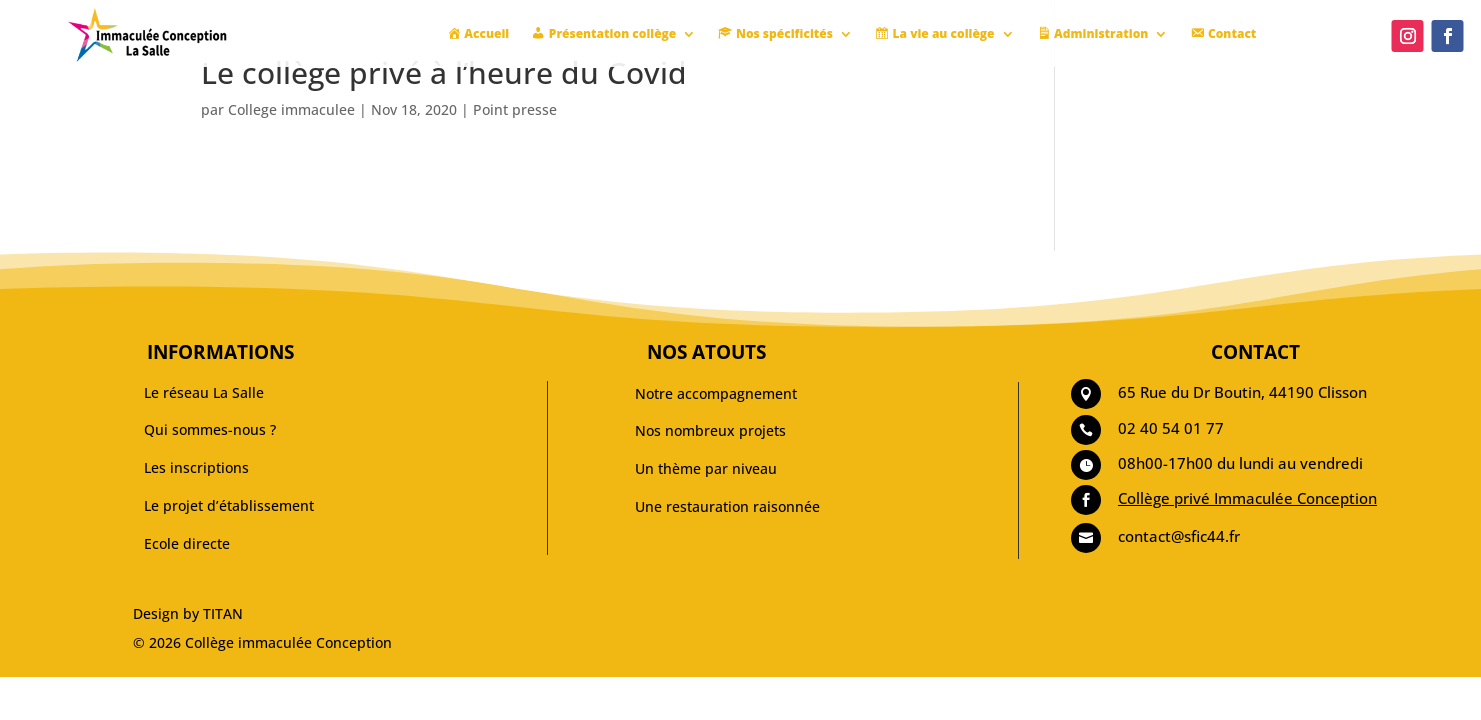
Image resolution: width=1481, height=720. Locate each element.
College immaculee (291, 109)
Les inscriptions (196, 467)
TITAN (223, 613)
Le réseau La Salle (204, 392)
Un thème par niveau (706, 468)
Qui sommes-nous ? (210, 429)
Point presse (515, 109)
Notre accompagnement (716, 393)
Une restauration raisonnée (727, 506)
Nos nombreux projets (710, 430)
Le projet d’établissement (229, 505)
